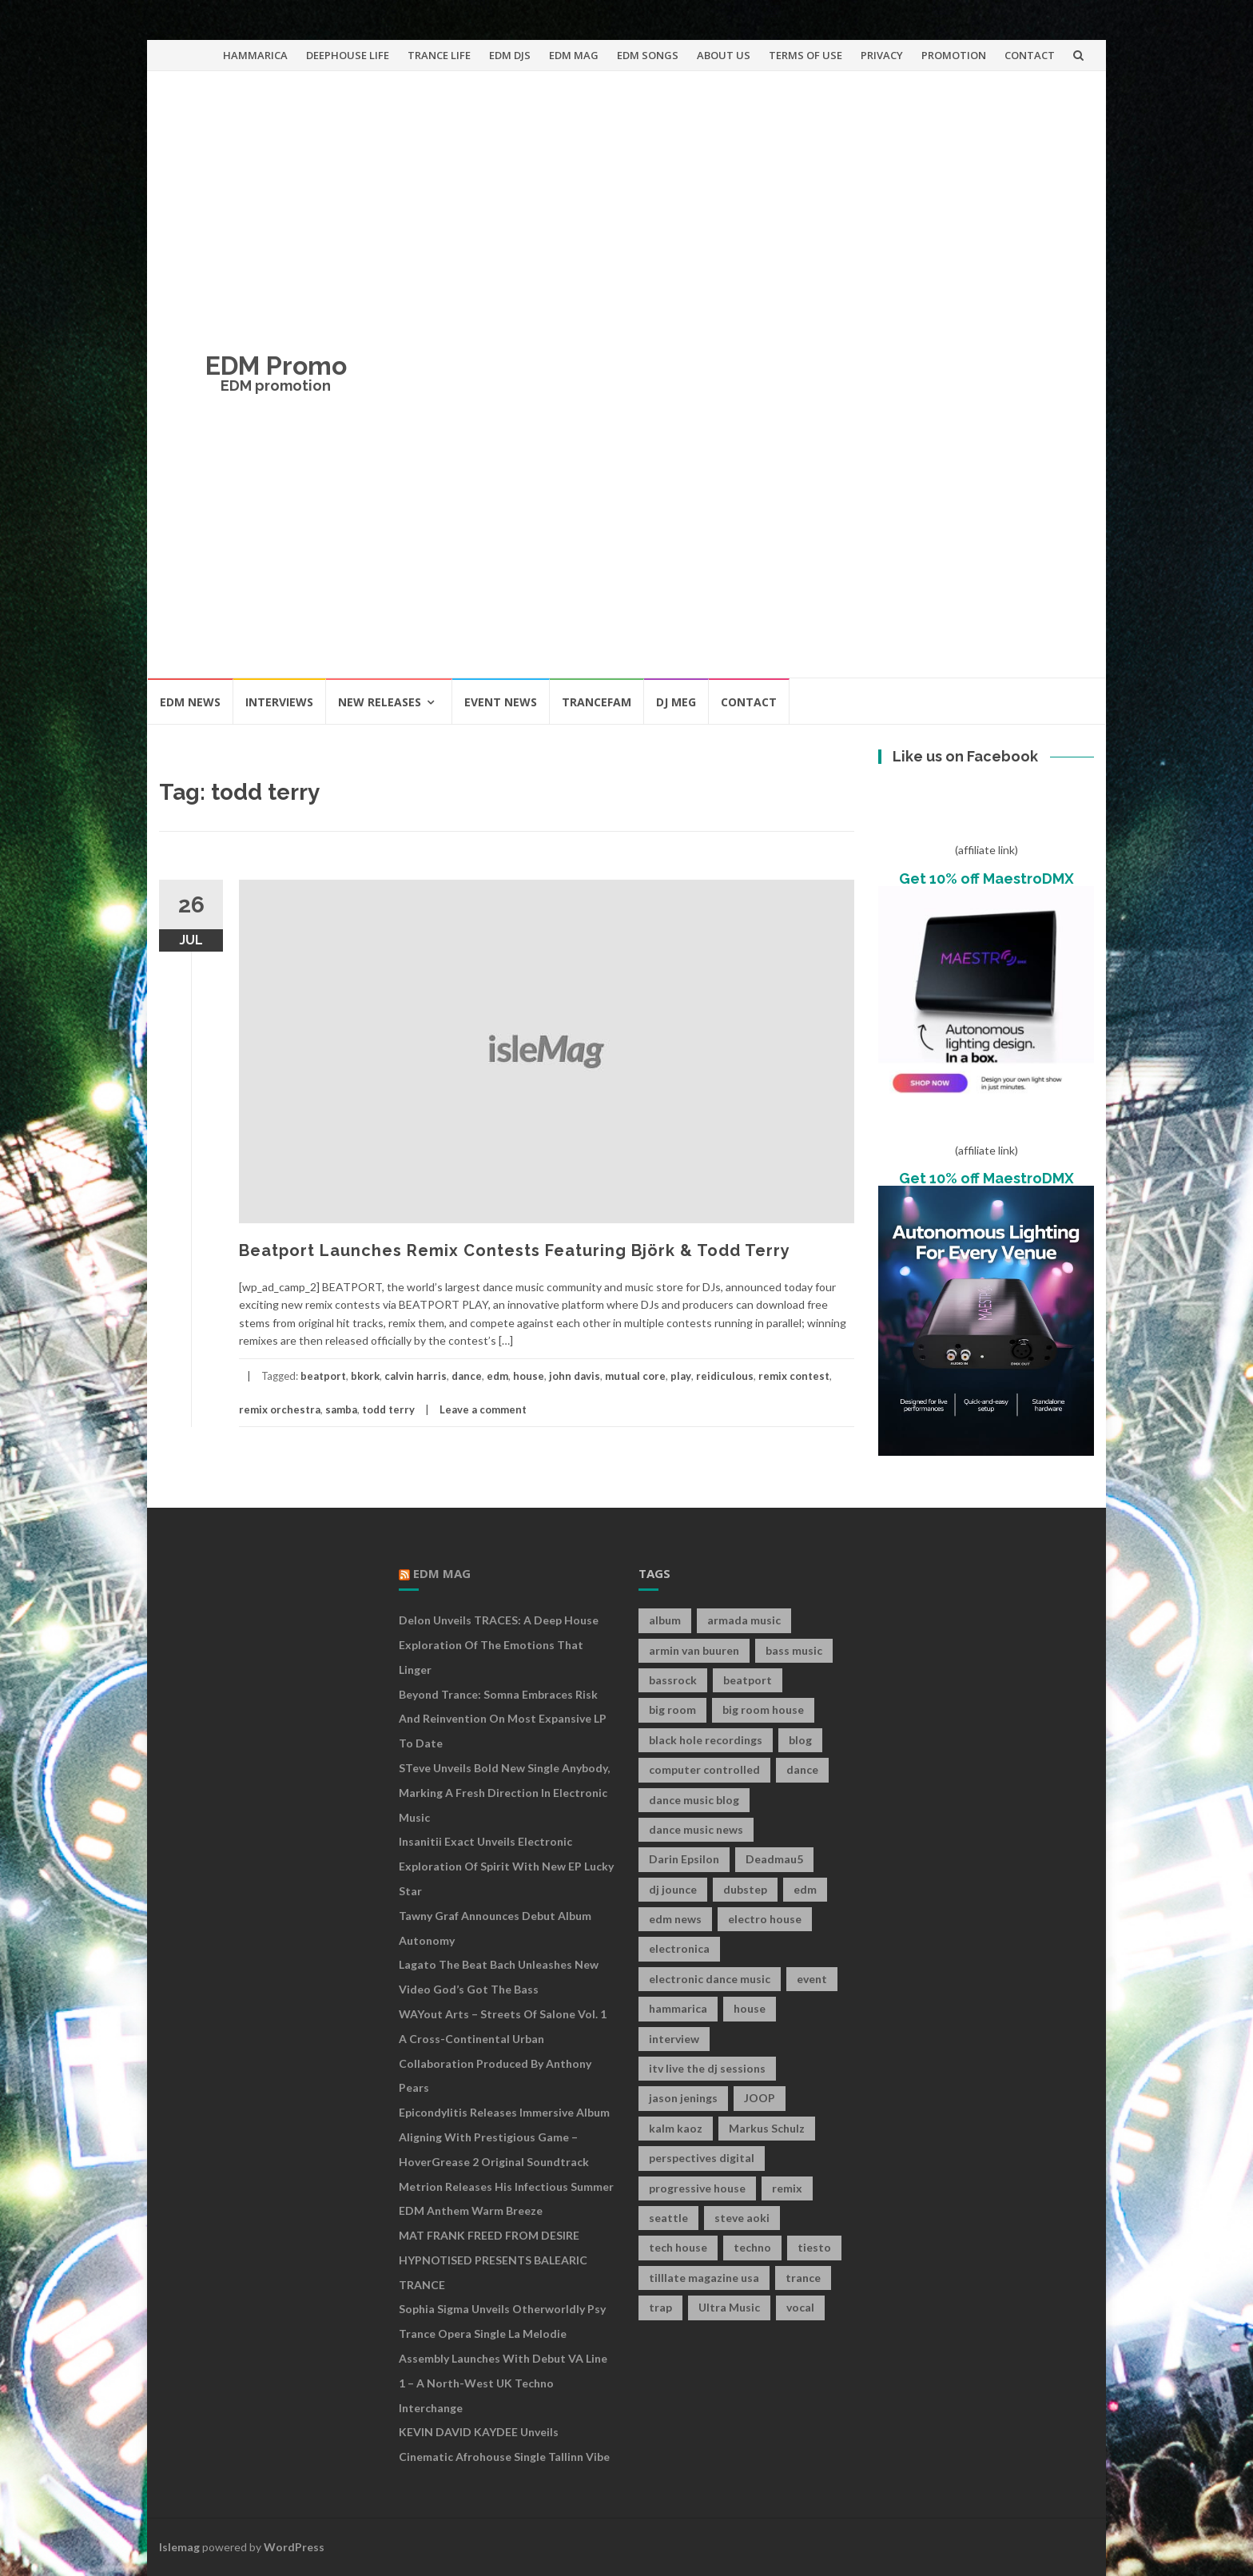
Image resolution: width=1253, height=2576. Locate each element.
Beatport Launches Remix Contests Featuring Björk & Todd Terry (514, 1250)
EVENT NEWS (500, 702)
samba (341, 1409)
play (680, 1375)
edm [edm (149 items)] (805, 1889)
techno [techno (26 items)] (752, 2247)
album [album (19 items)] (665, 1620)
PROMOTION (953, 55)
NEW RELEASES (379, 702)
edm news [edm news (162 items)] (675, 1919)
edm (497, 1375)
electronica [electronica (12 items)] (679, 1948)
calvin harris (415, 1375)
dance (466, 1375)
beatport (323, 1375)
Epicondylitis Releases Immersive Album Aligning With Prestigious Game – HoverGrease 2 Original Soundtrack (504, 2137)
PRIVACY (882, 55)
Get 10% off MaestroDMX (986, 878)
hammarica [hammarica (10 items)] (678, 2008)
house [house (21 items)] (750, 2008)
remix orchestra (279, 1409)
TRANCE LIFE (439, 55)
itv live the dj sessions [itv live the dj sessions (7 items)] (707, 2068)
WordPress (294, 2547)
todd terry (388, 1409)
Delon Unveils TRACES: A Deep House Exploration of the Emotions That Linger (499, 1644)
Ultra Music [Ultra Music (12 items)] (729, 2307)
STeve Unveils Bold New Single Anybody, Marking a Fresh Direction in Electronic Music (504, 1792)
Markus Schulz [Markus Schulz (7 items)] (767, 2128)
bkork (365, 1375)
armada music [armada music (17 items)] (744, 1620)
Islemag (179, 2547)
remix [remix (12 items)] (787, 2188)
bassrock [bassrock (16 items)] (673, 1680)
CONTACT (1029, 55)
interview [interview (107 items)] (674, 2038)
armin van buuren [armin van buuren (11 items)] (694, 1650)
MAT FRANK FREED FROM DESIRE (489, 2235)
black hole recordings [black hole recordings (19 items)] (705, 1740)
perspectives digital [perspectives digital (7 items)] (701, 2158)
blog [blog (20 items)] (800, 1740)
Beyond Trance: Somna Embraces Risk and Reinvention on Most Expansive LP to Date (503, 1719)
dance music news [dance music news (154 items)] (696, 1829)
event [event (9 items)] (812, 1979)
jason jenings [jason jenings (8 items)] (683, 2098)
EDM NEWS (190, 702)
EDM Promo (276, 365)
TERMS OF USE (805, 55)
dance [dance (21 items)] (802, 1769)
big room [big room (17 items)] (672, 1709)
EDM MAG (574, 55)
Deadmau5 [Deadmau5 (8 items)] (774, 1859)
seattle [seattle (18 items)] (668, 2217)
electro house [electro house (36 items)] (765, 1919)
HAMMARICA (255, 55)
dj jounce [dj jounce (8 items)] (673, 1889)
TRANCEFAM (596, 702)
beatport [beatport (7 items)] (747, 1680)
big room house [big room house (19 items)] (763, 1709)
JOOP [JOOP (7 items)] (759, 2098)
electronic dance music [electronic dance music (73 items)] (709, 1979)
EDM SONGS (647, 55)
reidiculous (725, 1375)
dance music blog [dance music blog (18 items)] (694, 1800)
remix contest (793, 1375)
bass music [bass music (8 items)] (794, 1650)
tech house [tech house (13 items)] (678, 2247)
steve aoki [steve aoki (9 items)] (742, 2217)
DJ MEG (676, 702)
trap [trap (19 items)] (660, 2307)
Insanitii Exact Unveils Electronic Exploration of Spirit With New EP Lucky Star (506, 1866)
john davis (574, 1375)
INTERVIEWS (279, 702)
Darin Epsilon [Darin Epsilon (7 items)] (684, 1859)
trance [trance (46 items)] (803, 2277)
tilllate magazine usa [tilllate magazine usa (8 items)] (704, 2277)
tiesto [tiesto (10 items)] (814, 2247)
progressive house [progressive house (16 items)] (697, 2188)
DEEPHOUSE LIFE (347, 55)
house (528, 1375)
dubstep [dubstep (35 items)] (745, 1889)
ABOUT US (723, 55)
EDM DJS (510, 55)
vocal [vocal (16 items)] (800, 2307)
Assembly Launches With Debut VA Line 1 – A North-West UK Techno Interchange (503, 2383)
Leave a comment (483, 1409)
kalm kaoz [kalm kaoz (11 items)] (675, 2128)
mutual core (635, 1375)
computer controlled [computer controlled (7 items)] (704, 1769)
